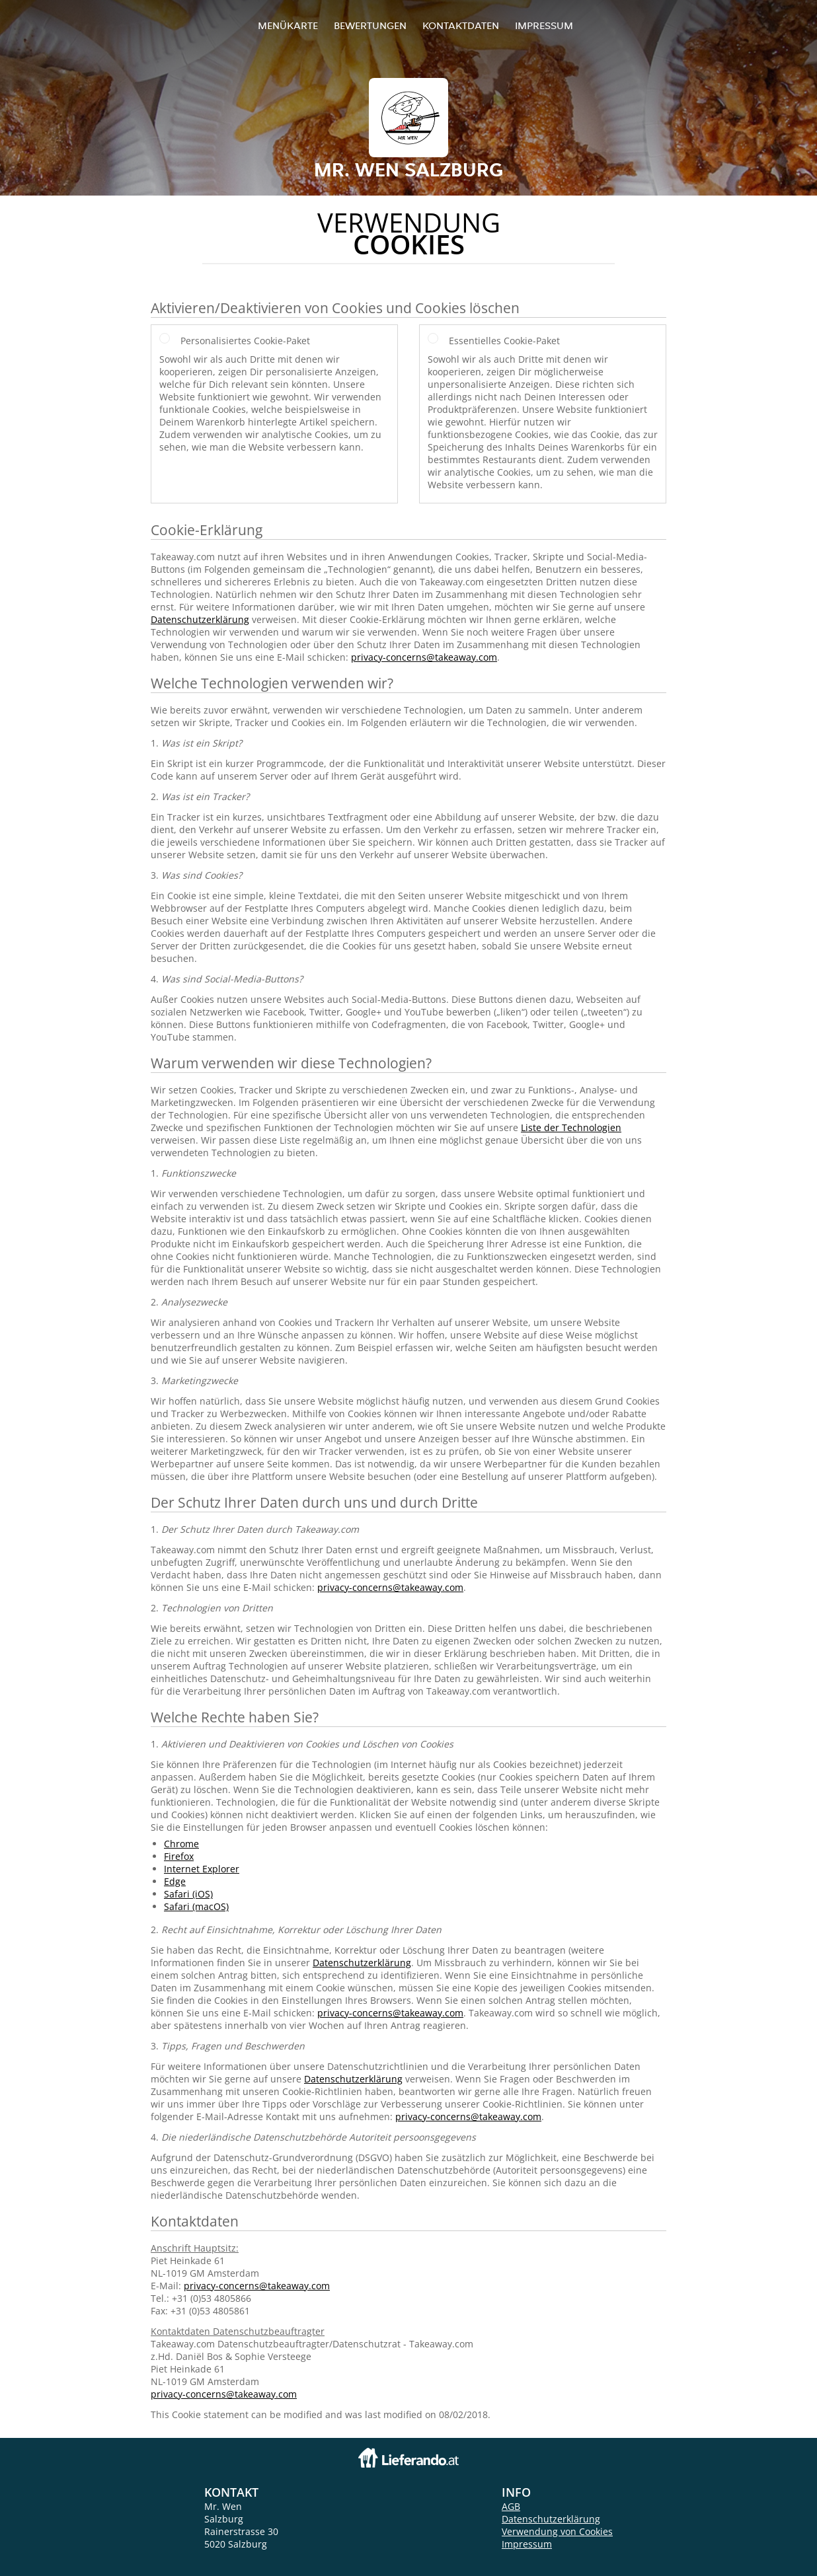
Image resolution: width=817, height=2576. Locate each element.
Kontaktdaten (460, 25)
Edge (175, 1881)
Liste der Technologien (571, 1127)
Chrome (181, 1843)
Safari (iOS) (188, 1894)
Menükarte (288, 25)
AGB (511, 2506)
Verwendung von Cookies (557, 2531)
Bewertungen (370, 25)
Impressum (544, 25)
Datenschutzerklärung (200, 619)
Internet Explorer (201, 1868)
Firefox (179, 1856)
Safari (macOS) (196, 1906)
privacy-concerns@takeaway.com (424, 657)
